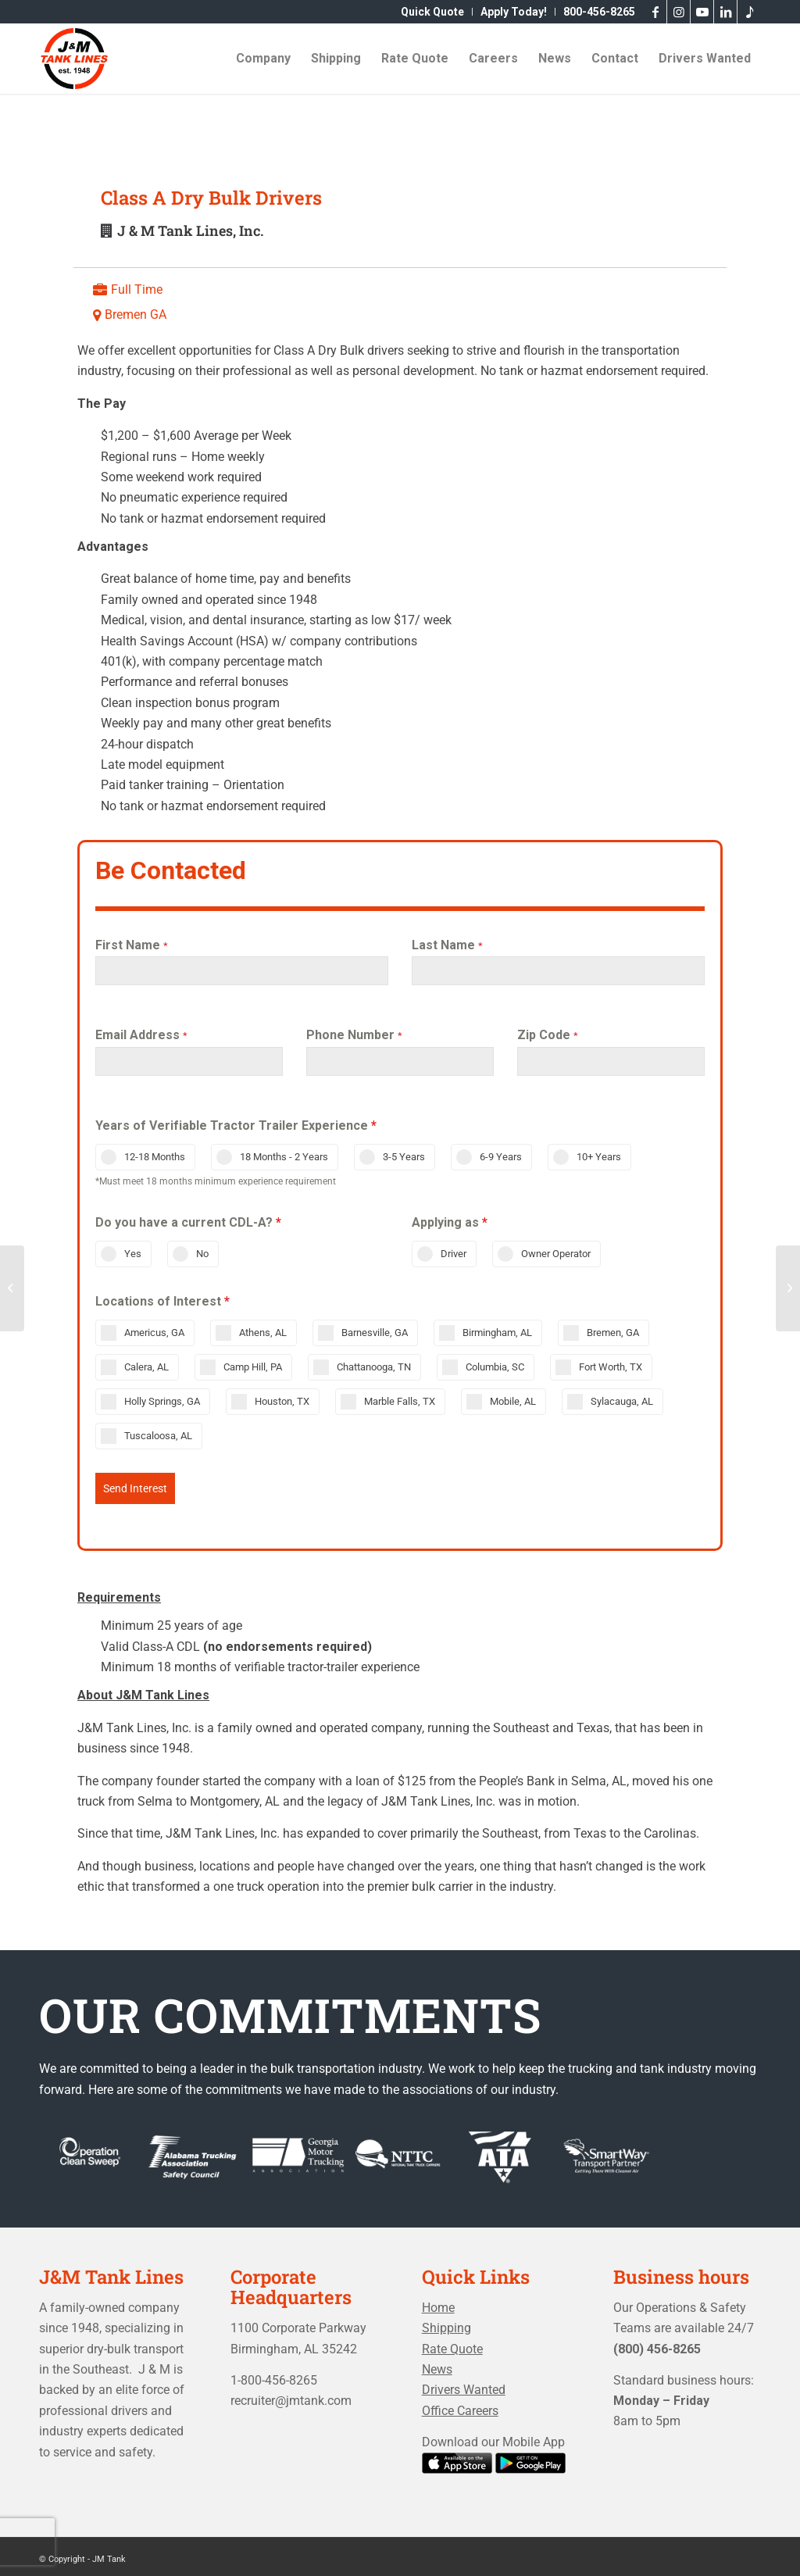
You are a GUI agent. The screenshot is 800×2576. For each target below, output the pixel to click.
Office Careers (460, 2405)
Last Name (447, 945)
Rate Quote (452, 2343)
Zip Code (547, 1034)
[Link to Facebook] (655, 11)
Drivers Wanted (463, 2384)
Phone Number (354, 1034)
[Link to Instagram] (678, 11)
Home (438, 2302)
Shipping (446, 2322)
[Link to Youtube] (702, 11)
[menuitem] (433, 12)
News (437, 2363)
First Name (131, 945)
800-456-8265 (599, 11)
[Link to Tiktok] (749, 11)
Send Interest (135, 1488)
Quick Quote (432, 11)
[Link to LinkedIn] (725, 11)
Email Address (141, 1034)
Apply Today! (513, 11)
